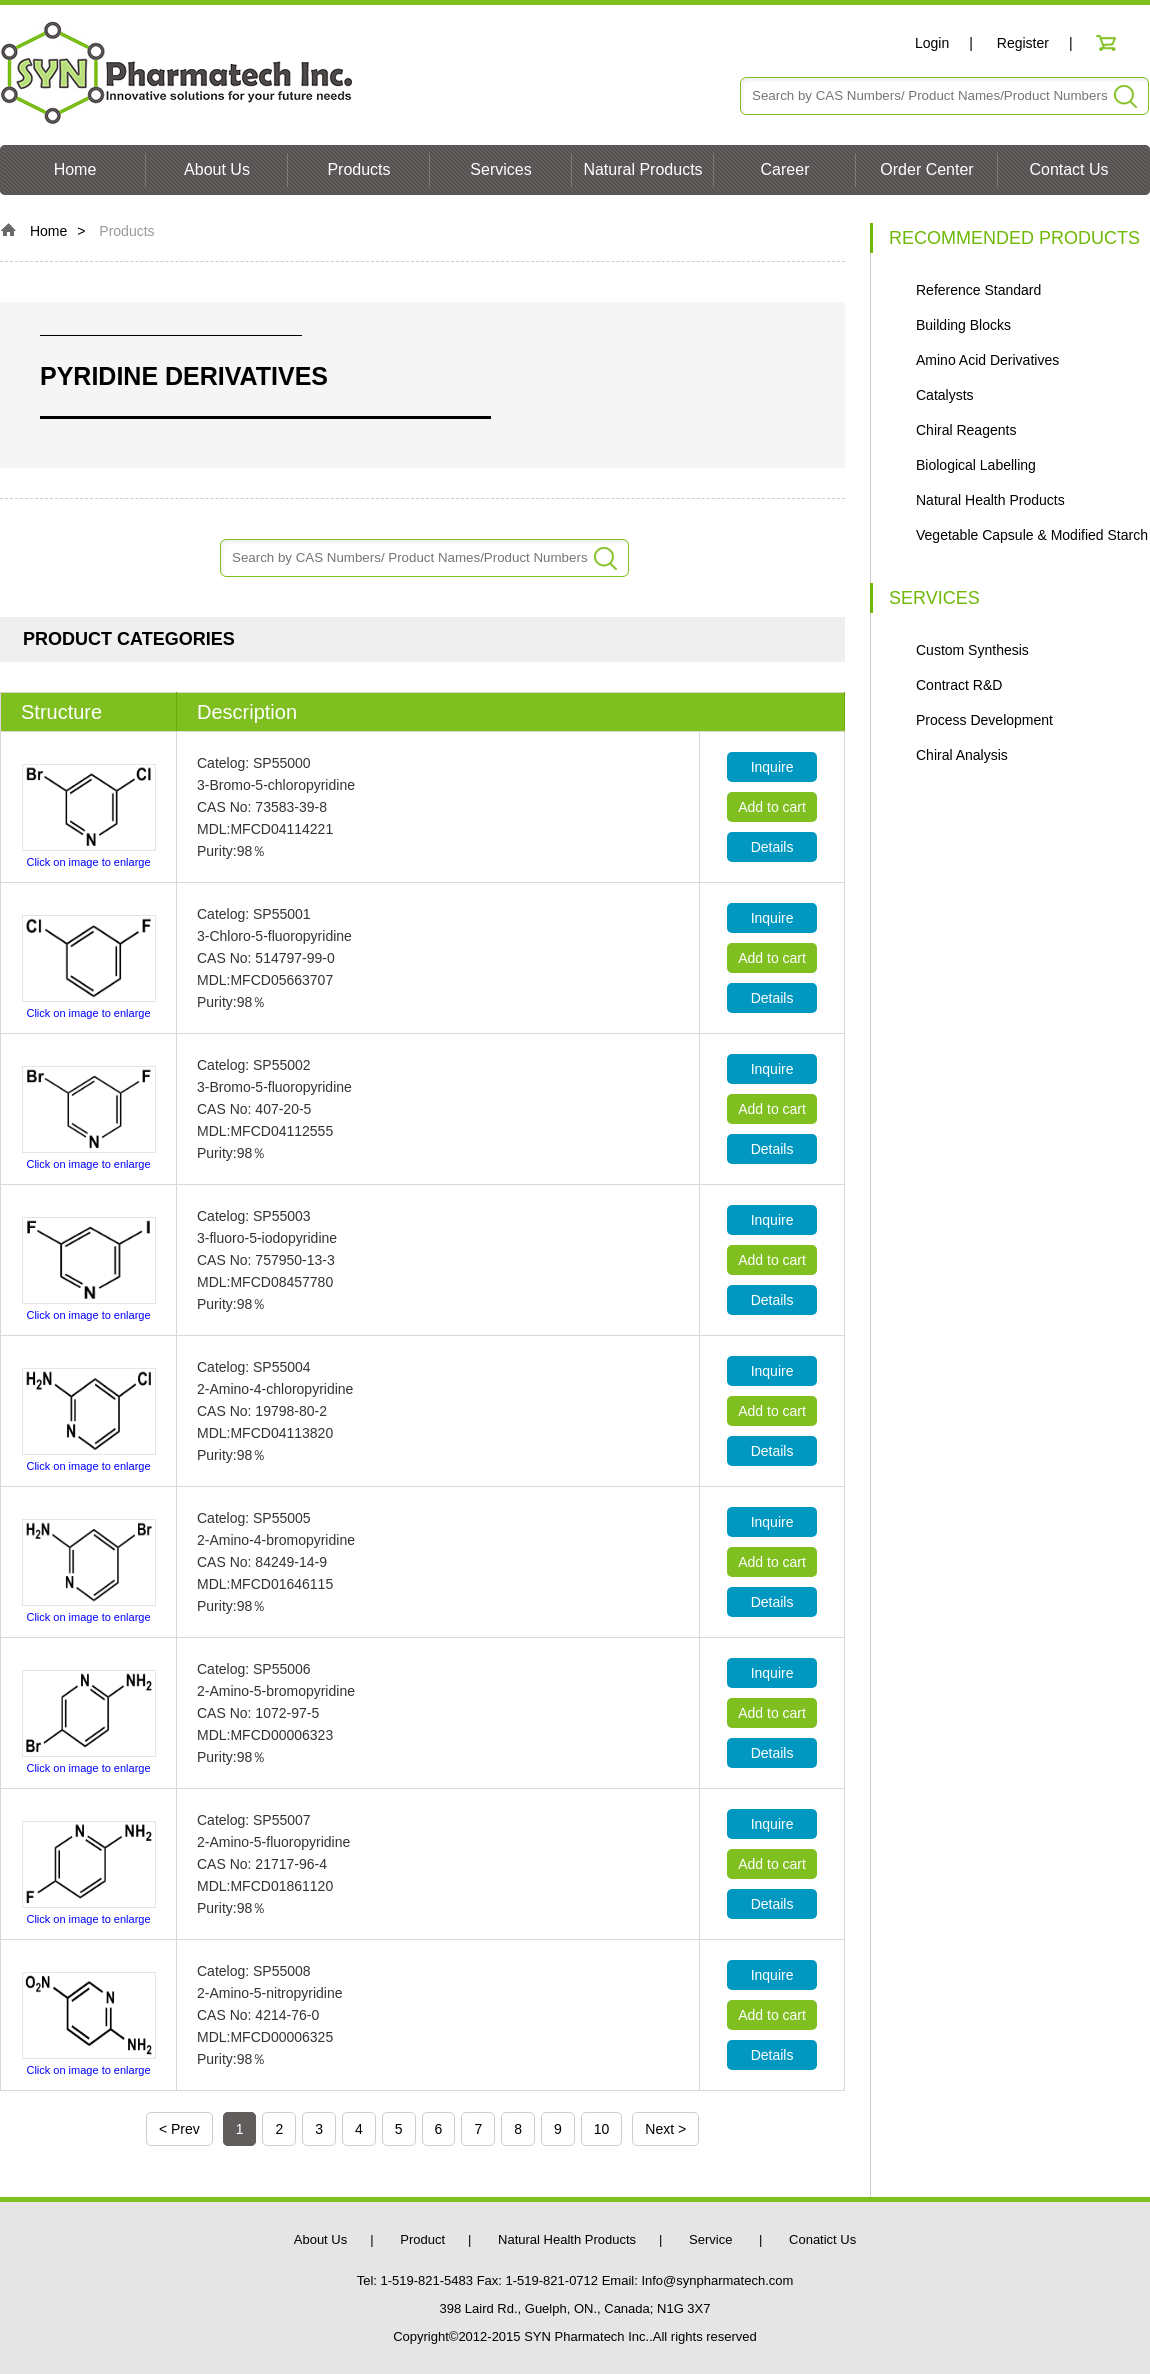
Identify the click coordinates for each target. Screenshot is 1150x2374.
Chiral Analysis (962, 755)
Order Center (926, 169)
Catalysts (945, 395)
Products (358, 169)
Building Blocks (963, 325)
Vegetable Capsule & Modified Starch (1032, 535)
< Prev (179, 2129)
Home (75, 169)
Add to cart (772, 807)
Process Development (984, 720)
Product (422, 2239)
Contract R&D (959, 685)
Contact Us (1068, 169)
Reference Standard (978, 290)
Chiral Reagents (966, 430)
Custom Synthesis (972, 650)
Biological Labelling (976, 465)
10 (602, 2129)
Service (712, 2239)
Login (932, 43)
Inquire (772, 767)
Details (772, 847)
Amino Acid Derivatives (987, 360)
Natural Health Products (990, 500)
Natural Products (642, 169)
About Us (217, 169)
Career (785, 169)
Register (1023, 43)
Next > (665, 2129)
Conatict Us (822, 2239)
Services (500, 169)
